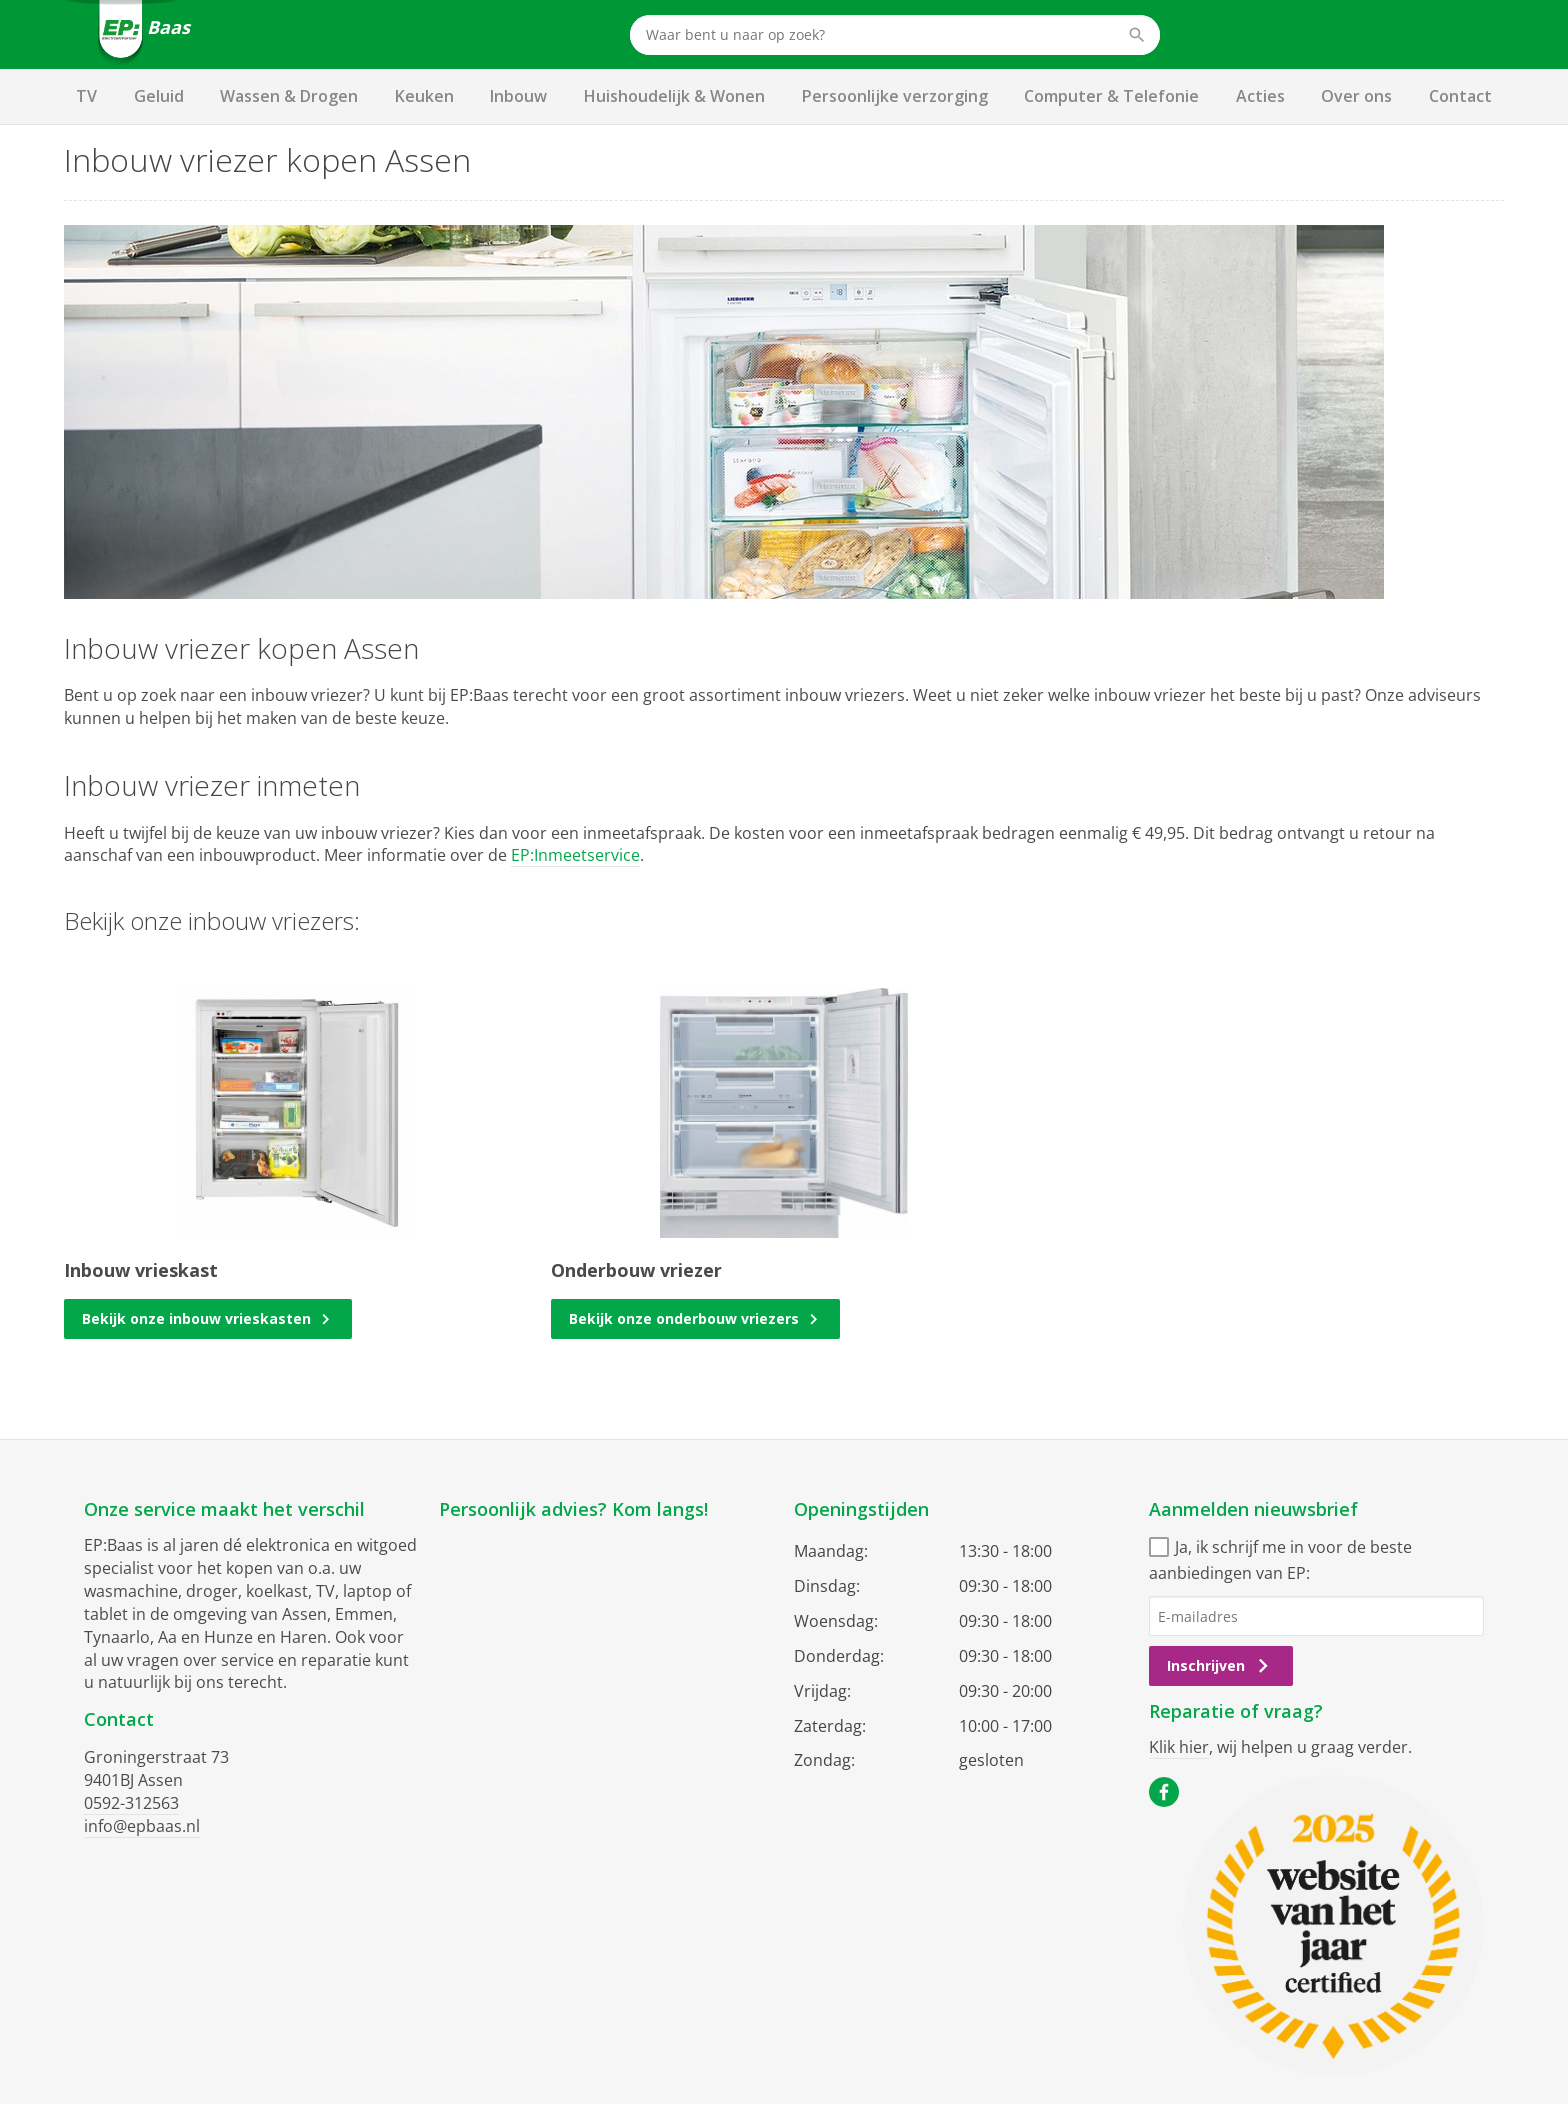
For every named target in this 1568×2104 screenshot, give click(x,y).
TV (86, 96)
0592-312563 (131, 1803)
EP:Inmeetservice (575, 855)
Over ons (1356, 96)
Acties (1260, 96)
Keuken (424, 96)
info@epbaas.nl (142, 1826)
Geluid (159, 96)
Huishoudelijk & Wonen (674, 96)
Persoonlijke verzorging (895, 96)
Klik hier (1179, 1747)
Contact (1460, 96)
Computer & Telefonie (1111, 96)
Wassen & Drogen (289, 96)
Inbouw (518, 96)
